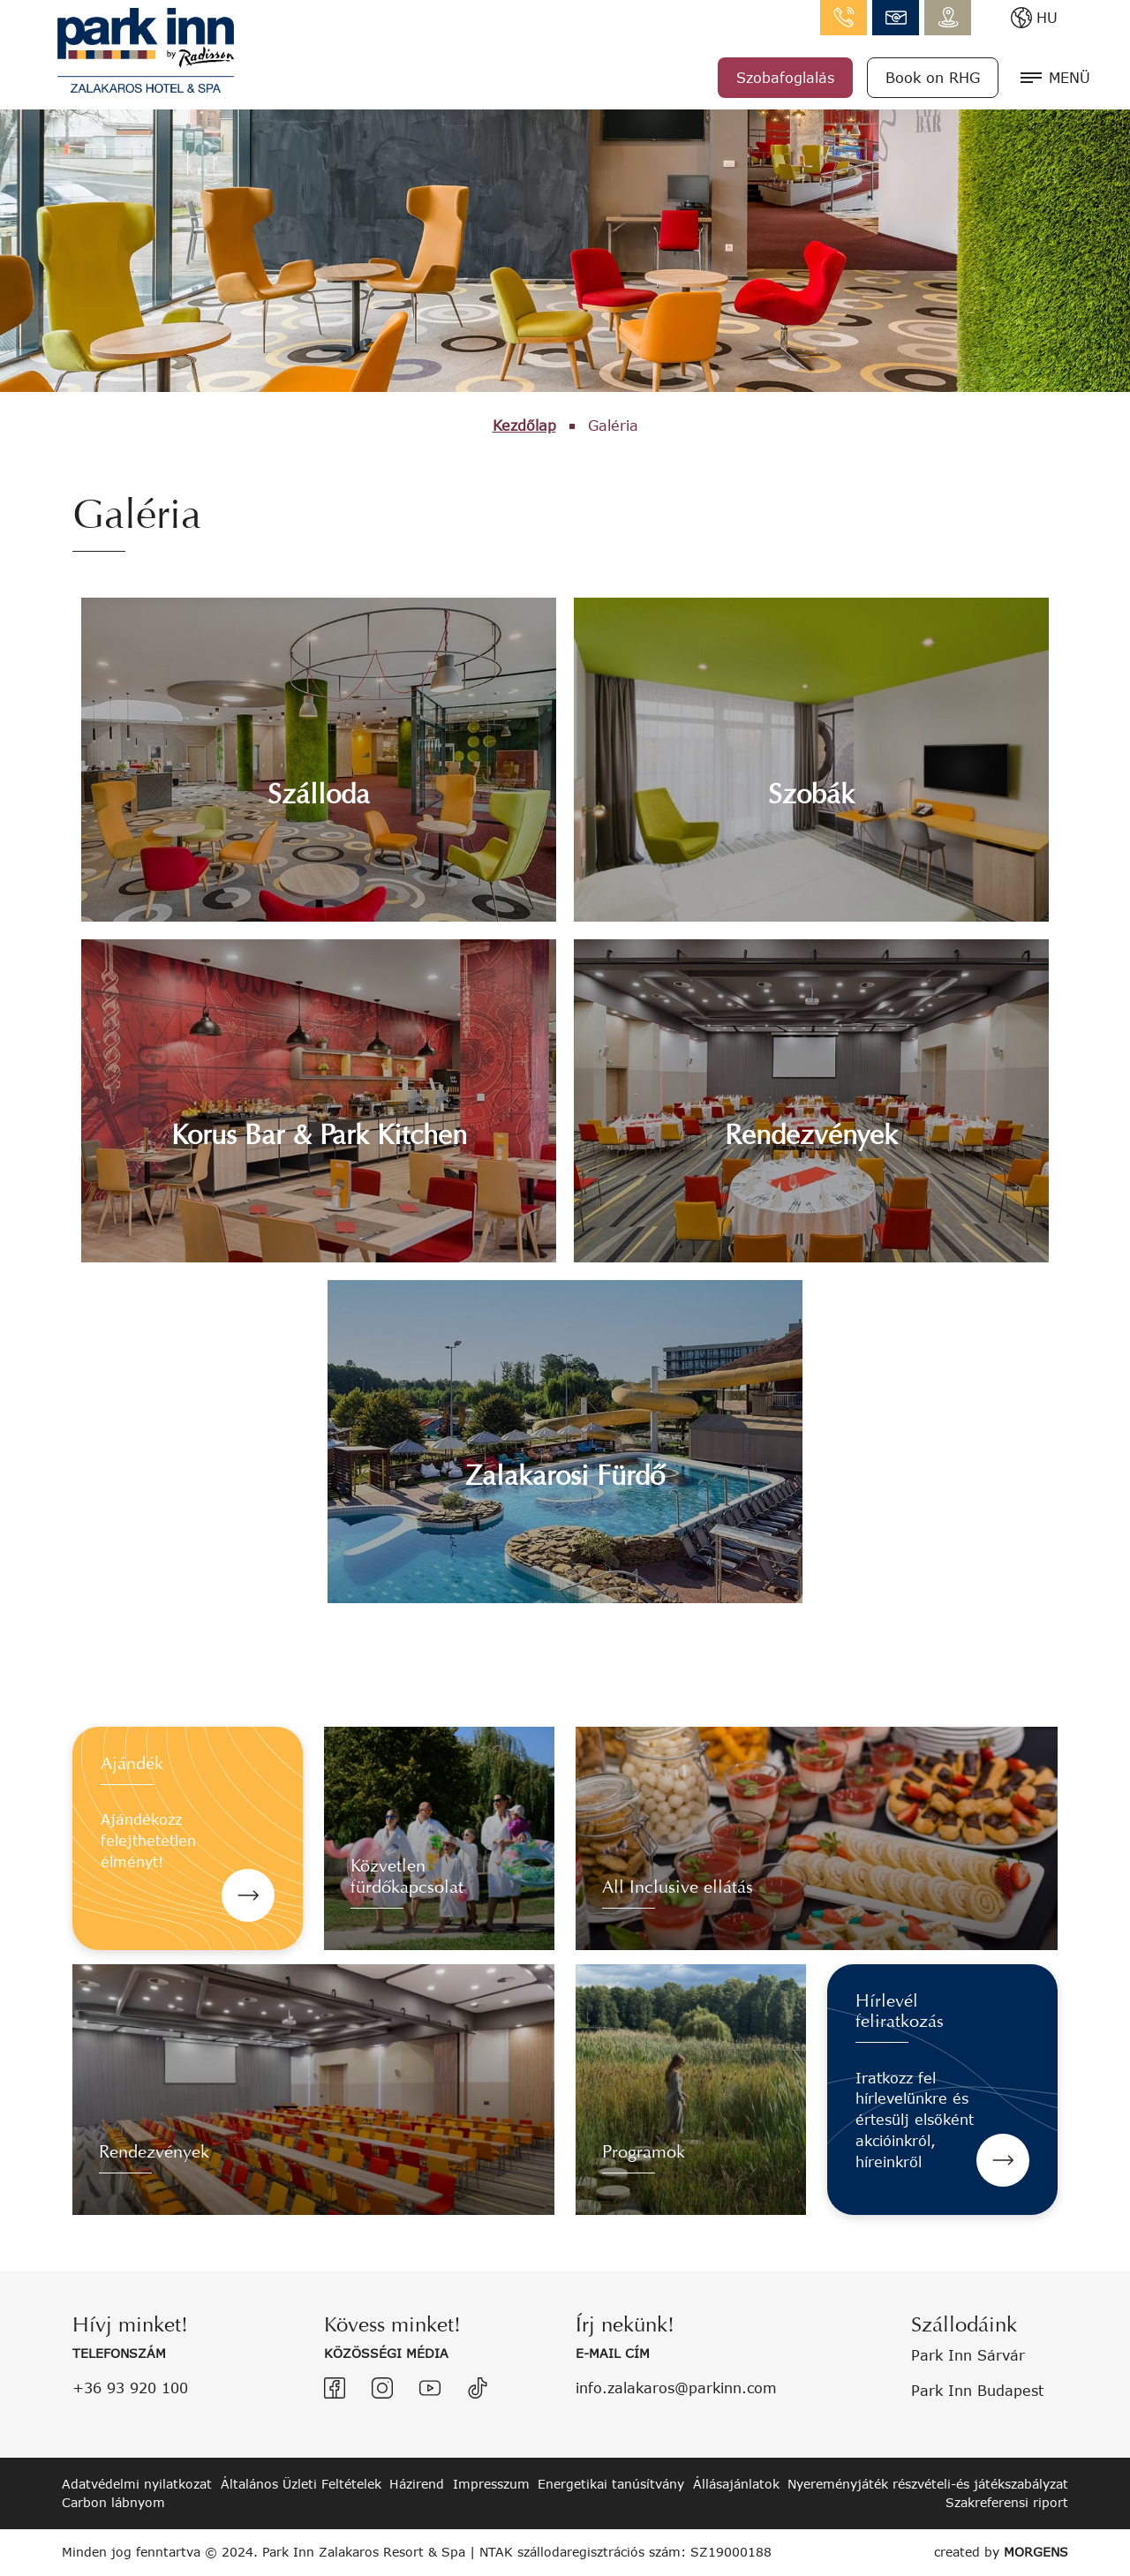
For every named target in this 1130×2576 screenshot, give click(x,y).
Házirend (416, 2483)
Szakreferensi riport (1006, 2502)
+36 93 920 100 (130, 2387)
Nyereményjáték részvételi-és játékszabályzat (927, 2483)
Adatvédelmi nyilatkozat (137, 2483)
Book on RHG (932, 77)
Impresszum (491, 2483)
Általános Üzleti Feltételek (301, 2483)
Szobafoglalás (785, 77)
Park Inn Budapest (977, 2390)
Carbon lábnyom (113, 2502)
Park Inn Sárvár (968, 2354)
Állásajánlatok (736, 2483)
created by (1001, 2551)
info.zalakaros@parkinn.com (895, 17)
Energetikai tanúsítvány (611, 2483)
